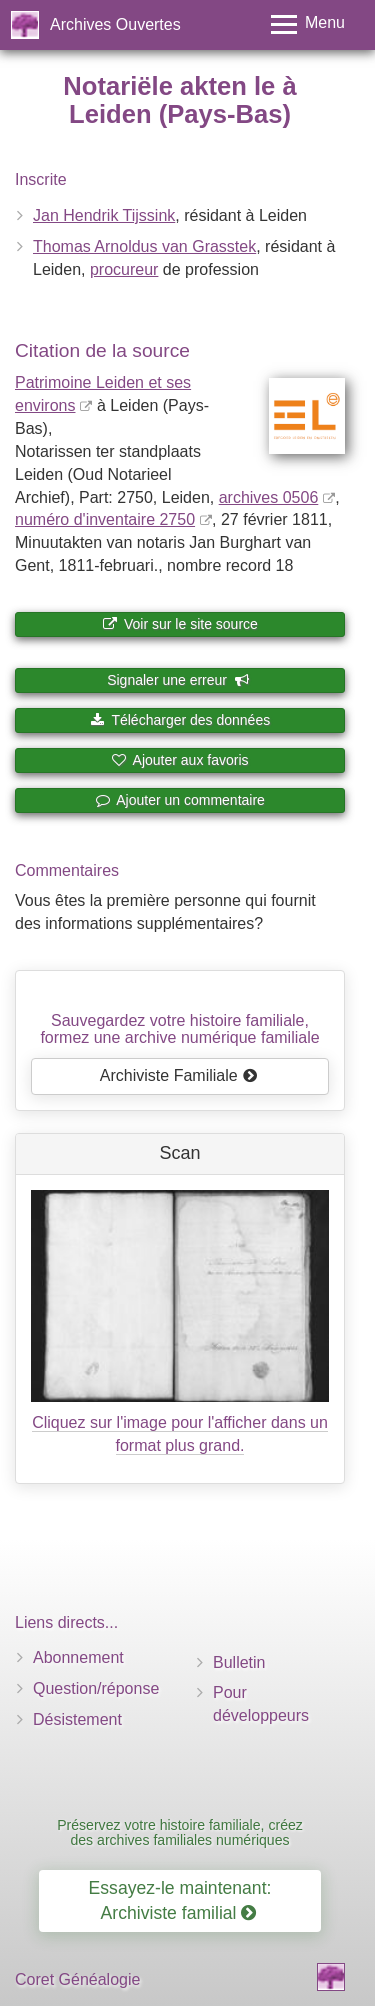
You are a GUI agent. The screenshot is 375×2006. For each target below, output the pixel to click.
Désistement (77, 1719)
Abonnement (78, 1657)
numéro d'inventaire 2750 (105, 519)
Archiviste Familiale (178, 1075)
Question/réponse (96, 1688)
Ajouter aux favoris (179, 760)
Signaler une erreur (178, 680)
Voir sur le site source (180, 624)
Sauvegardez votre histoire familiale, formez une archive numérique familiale (179, 1029)
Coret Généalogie (77, 1979)
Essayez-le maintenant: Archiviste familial (180, 1900)
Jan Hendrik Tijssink (104, 215)
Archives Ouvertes (115, 24)
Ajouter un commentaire (180, 800)
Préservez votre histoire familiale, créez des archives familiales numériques (180, 1832)
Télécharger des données (180, 720)
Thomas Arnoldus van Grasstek (144, 246)
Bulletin (239, 1662)
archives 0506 (269, 497)
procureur (124, 269)
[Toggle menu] (308, 24)
